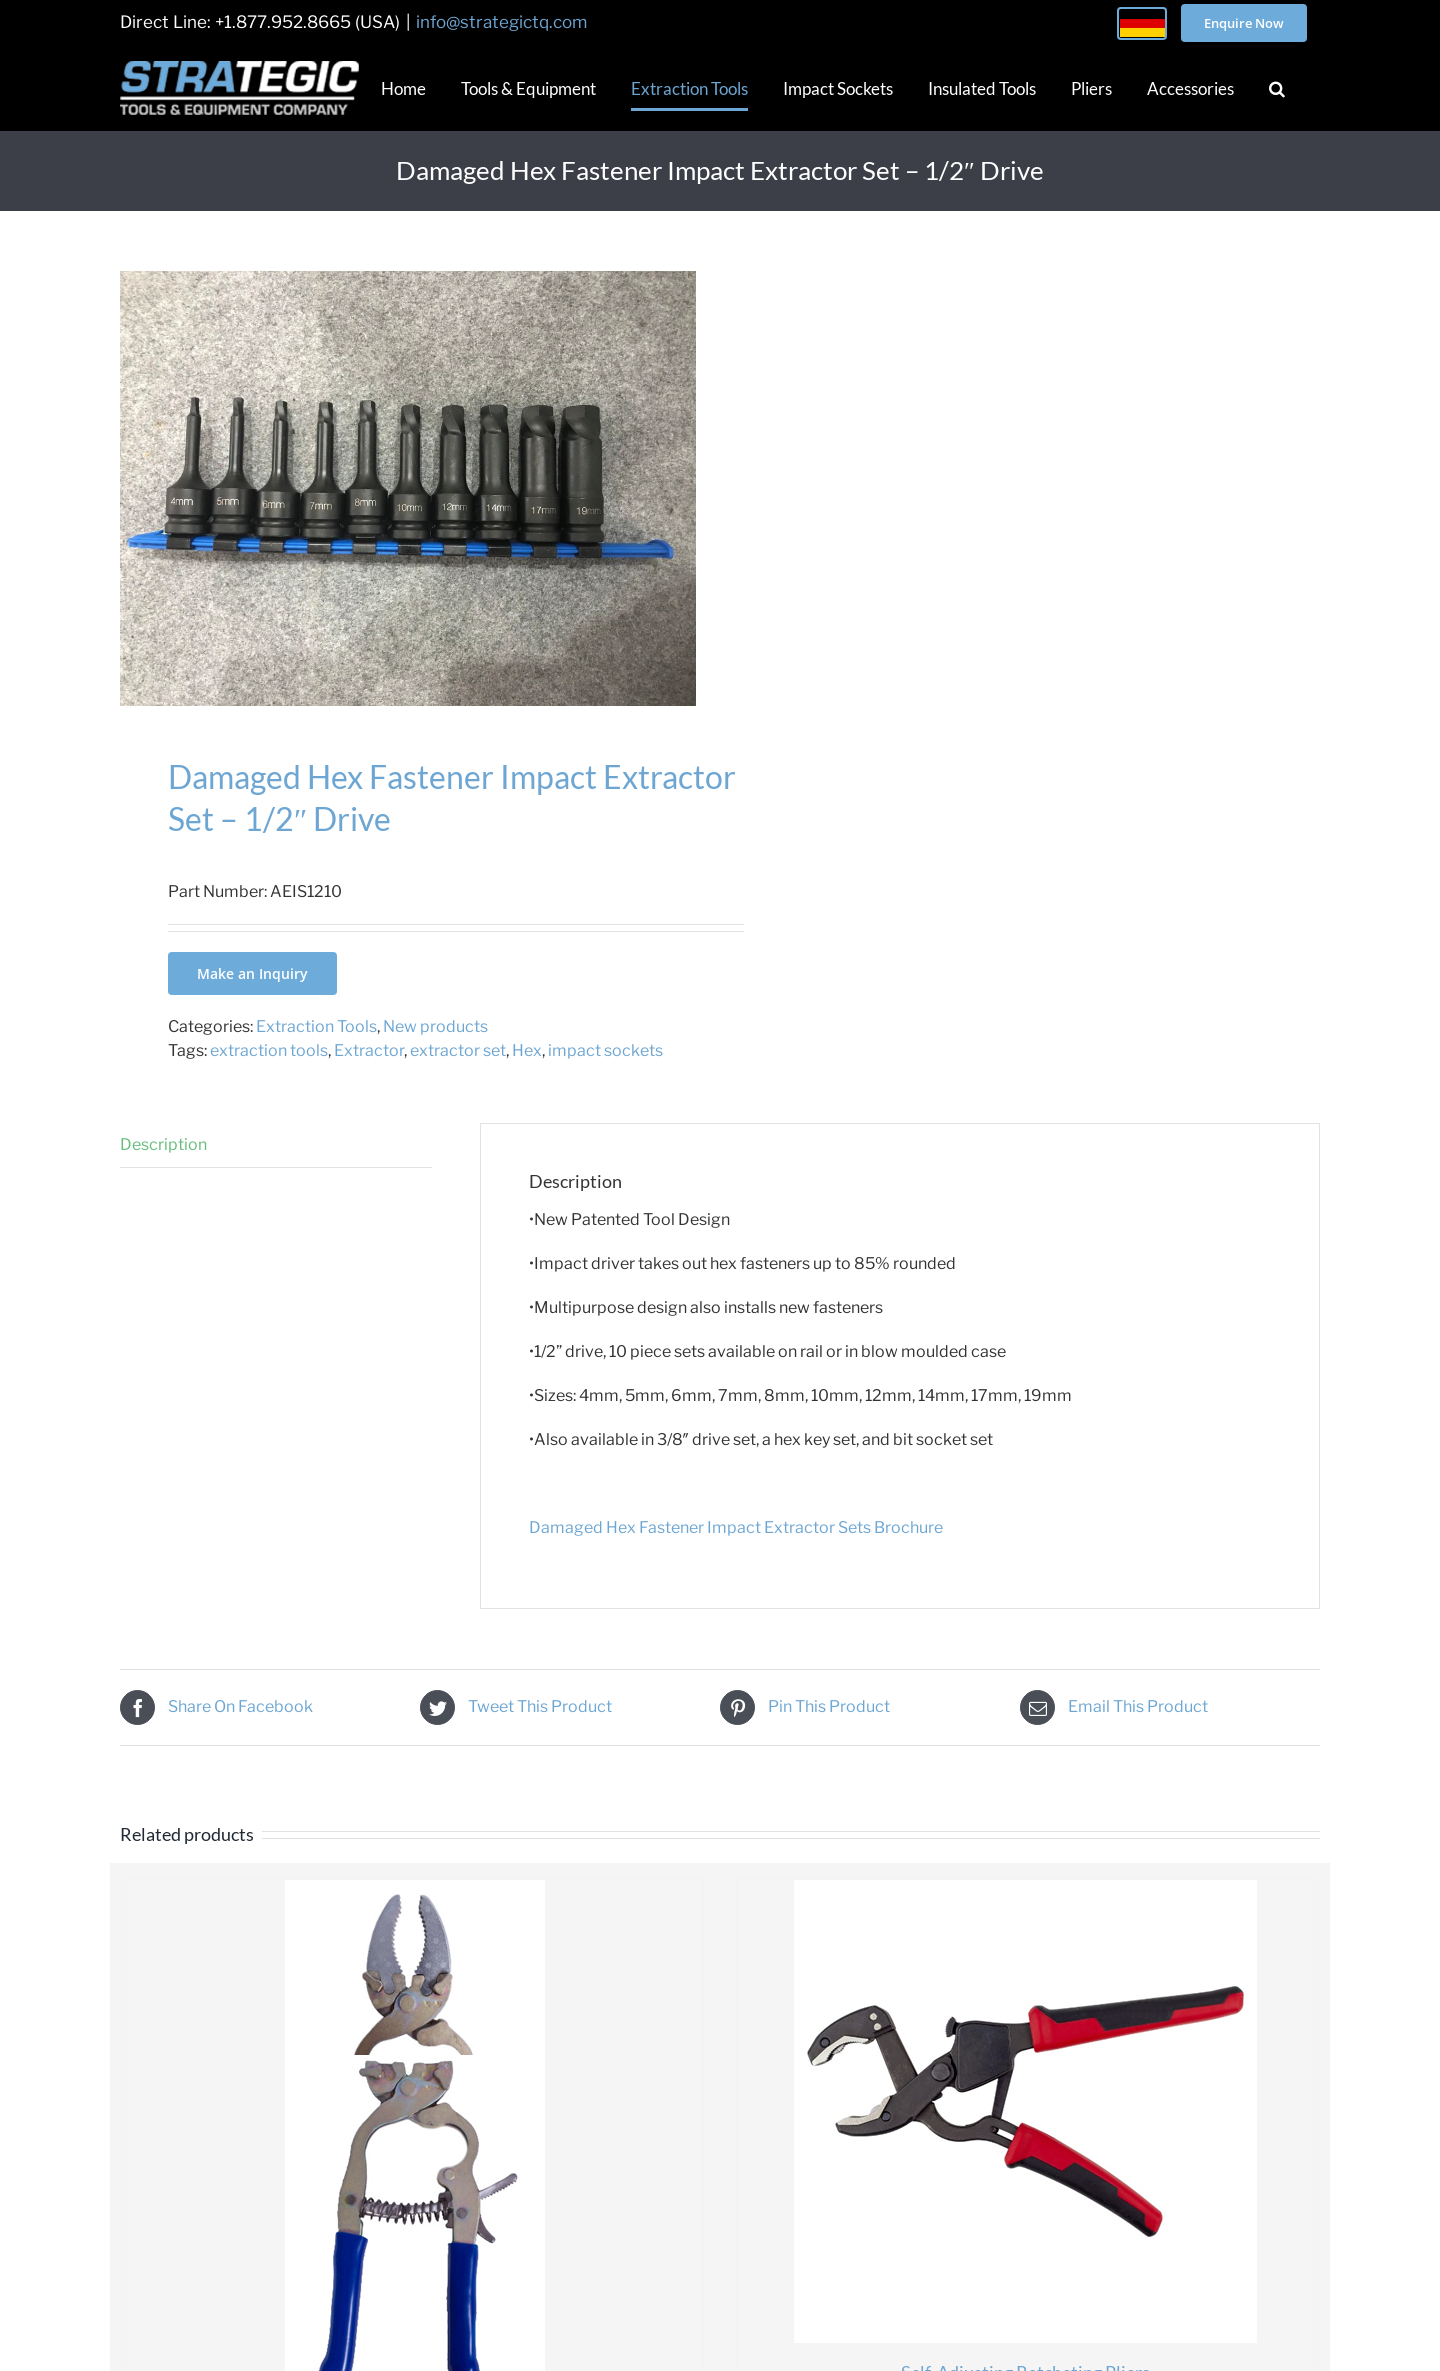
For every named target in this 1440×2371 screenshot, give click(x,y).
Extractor (369, 1050)
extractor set (458, 1050)
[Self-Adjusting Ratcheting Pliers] (1025, 2111)
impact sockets (605, 1050)
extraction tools (269, 1050)
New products (435, 1026)
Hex (527, 1050)
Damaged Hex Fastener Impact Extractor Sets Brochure (736, 1527)
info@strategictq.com (501, 22)
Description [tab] (163, 1144)
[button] (1277, 88)
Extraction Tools (316, 1026)
